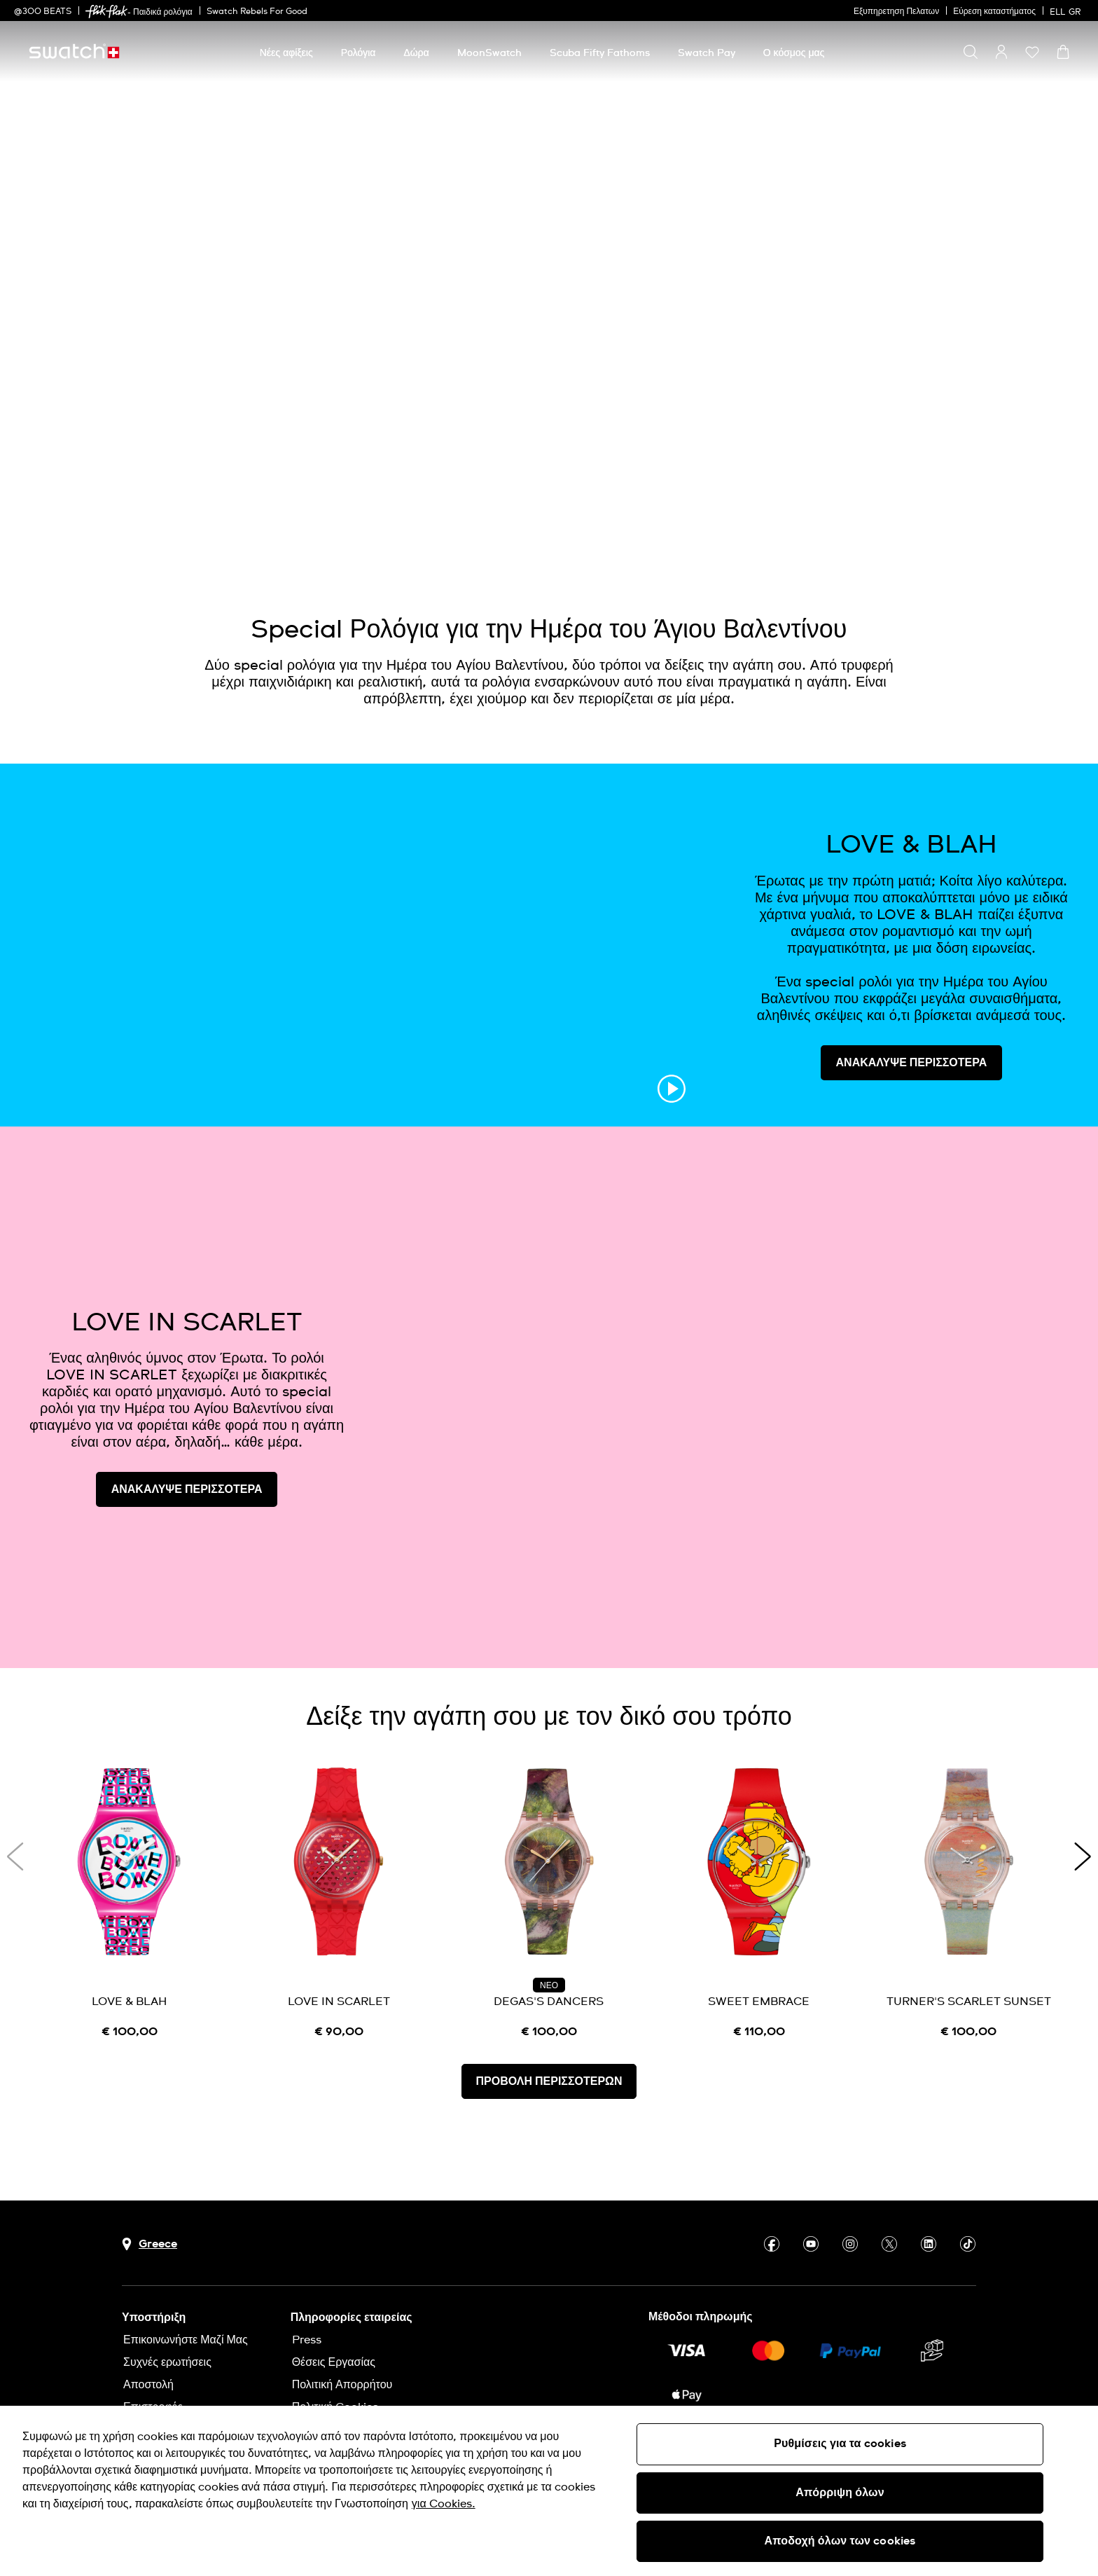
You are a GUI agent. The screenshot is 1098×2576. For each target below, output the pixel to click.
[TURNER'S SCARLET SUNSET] (968, 1902)
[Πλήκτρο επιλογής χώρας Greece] (149, 2244)
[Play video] (1001, 523)
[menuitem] (286, 51)
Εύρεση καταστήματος (994, 12)
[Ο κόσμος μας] (794, 53)
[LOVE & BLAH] (129, 1902)
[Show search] (971, 52)
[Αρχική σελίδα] (74, 51)
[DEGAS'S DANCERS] (549, 1902)
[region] (549, 2491)
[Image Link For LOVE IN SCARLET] (735, 1397)
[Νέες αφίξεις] (286, 53)
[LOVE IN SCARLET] (340, 1902)
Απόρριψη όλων (839, 2492)
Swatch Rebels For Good (257, 12)
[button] (1032, 52)
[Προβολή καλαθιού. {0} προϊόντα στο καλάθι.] (1063, 52)
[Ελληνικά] (1067, 10)
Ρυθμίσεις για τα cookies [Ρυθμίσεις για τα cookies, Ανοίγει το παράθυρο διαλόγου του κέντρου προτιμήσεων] (840, 2443)
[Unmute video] (1036, 523)
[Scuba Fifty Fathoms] (600, 53)
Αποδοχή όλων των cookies (840, 2541)
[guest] (1001, 52)
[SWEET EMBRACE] (759, 1902)
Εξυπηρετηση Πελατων (896, 12)
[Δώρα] (416, 53)
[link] (106, 11)
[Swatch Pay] (706, 53)
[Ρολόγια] (358, 53)
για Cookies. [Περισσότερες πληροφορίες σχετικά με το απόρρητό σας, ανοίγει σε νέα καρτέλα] (443, 2503)
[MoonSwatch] (489, 53)
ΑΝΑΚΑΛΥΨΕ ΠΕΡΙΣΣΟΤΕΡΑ (911, 1062)
